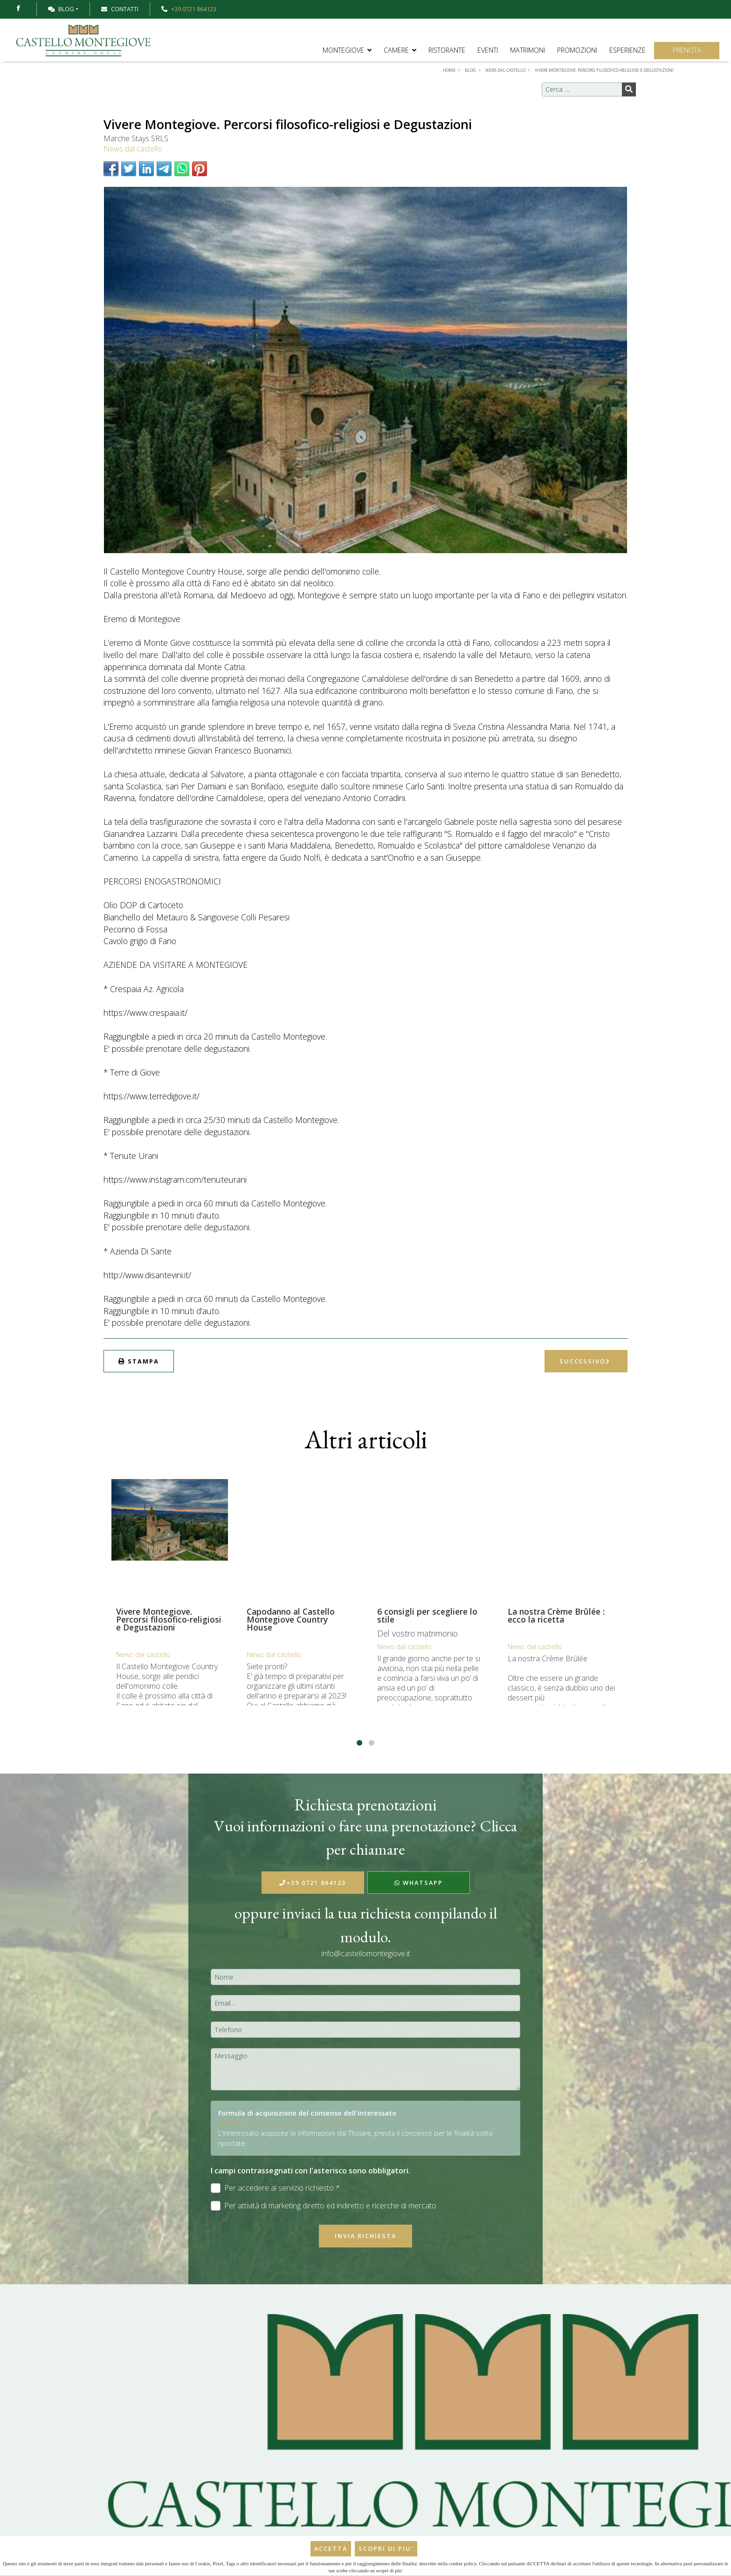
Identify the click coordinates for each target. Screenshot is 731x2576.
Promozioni (577, 50)
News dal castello (132, 149)
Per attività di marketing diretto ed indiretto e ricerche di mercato (323, 2206)
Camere (400, 50)
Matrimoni (527, 50)
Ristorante (446, 50)
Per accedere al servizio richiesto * (275, 2188)
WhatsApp (418, 1882)
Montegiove (347, 50)
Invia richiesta (365, 2236)
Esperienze (627, 50)
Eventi (487, 50)
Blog (61, 9)
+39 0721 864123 (312, 1882)
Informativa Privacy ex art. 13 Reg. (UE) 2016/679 (290, 2122)
